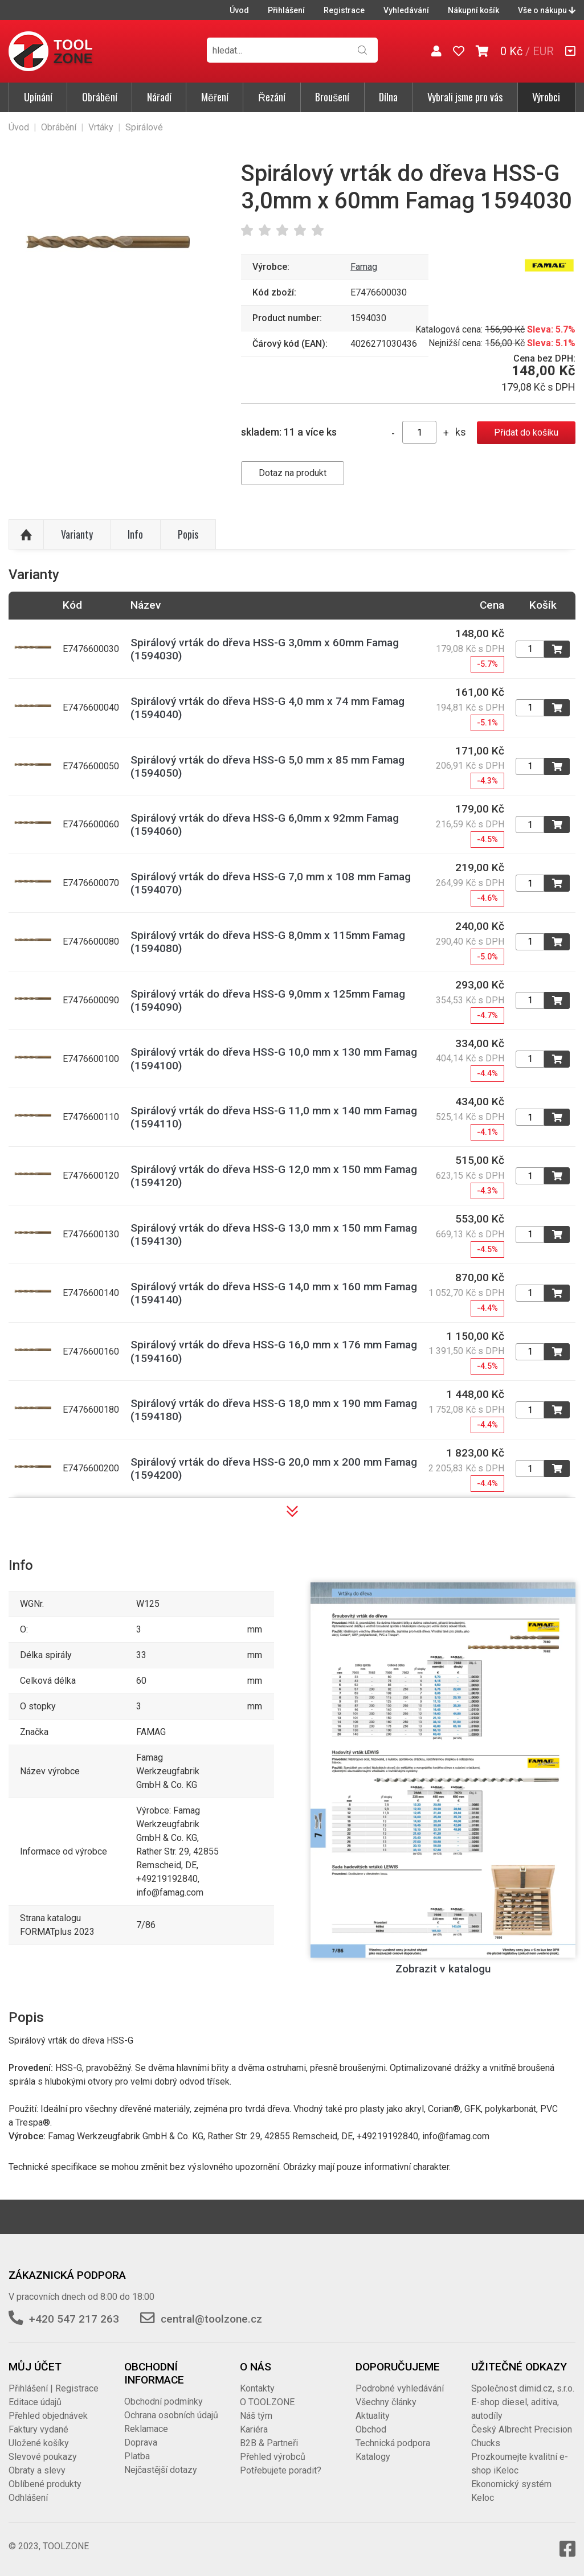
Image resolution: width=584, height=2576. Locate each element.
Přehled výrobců (272, 2456)
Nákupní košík (473, 10)
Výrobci (546, 96)
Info (135, 534)
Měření (214, 96)
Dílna (388, 96)
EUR (543, 51)
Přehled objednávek (48, 2415)
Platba (137, 2456)
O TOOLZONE (267, 2402)
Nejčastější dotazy (160, 2469)
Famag (363, 266)
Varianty (77, 534)
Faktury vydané (38, 2429)
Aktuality (373, 2415)
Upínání (38, 96)
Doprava (140, 2442)
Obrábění (99, 96)
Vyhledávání (406, 10)
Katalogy (373, 2456)
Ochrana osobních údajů (171, 2415)
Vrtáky (100, 127)
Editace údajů (35, 2402)
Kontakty (257, 2388)
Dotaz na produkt (292, 472)
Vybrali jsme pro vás (465, 96)
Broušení (332, 96)
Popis (188, 534)
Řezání (271, 96)
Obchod (371, 2429)
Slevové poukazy (43, 2456)
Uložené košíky (39, 2443)
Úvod (239, 10)
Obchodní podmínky (163, 2401)
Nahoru (26, 534)
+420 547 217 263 (74, 2318)
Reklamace (146, 2428)
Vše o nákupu (546, 10)
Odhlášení (28, 2497)
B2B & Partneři (269, 2443)
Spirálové (144, 127)
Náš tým (256, 2415)
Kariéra (254, 2429)
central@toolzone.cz (211, 2318)
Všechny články (386, 2402)
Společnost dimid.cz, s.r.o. (522, 2388)
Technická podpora (393, 2443)
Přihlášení (286, 10)
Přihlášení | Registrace (54, 2388)
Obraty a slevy (37, 2470)
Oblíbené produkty (45, 2484)
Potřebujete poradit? (280, 2470)
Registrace (344, 10)
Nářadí (159, 96)
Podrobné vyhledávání (400, 2388)
